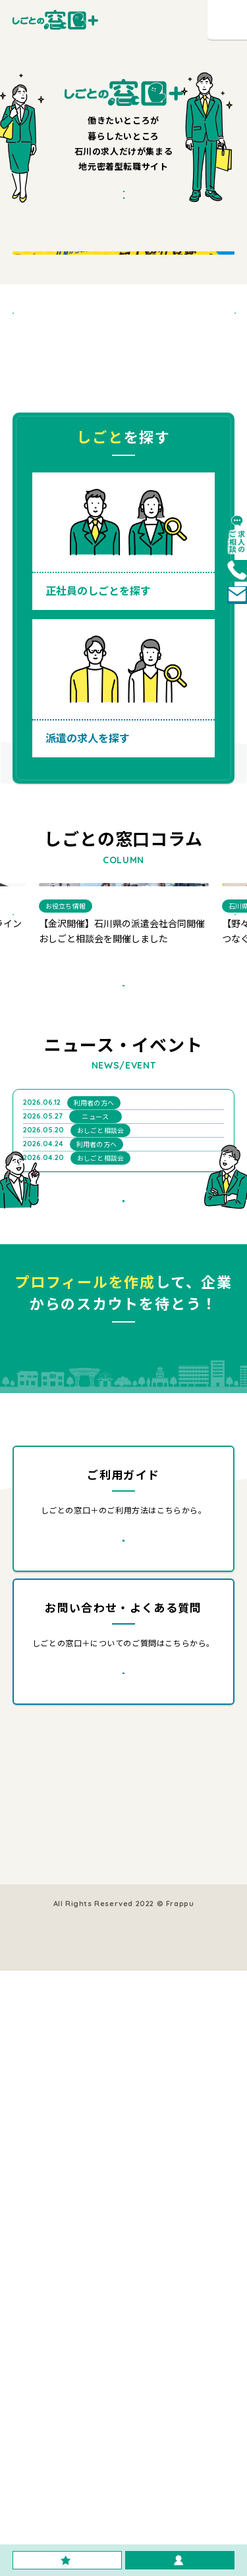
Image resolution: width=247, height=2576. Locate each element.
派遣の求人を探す (52, 2376)
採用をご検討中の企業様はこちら (168, 2357)
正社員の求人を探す (56, 2357)
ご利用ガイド (45, 2415)
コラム (33, 2395)
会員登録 (126, 2376)
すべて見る (143, 1213)
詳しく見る (143, 2082)
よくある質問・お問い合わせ (160, 2415)
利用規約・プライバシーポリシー (124, 2496)
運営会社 (37, 2435)
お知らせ (126, 2395)
